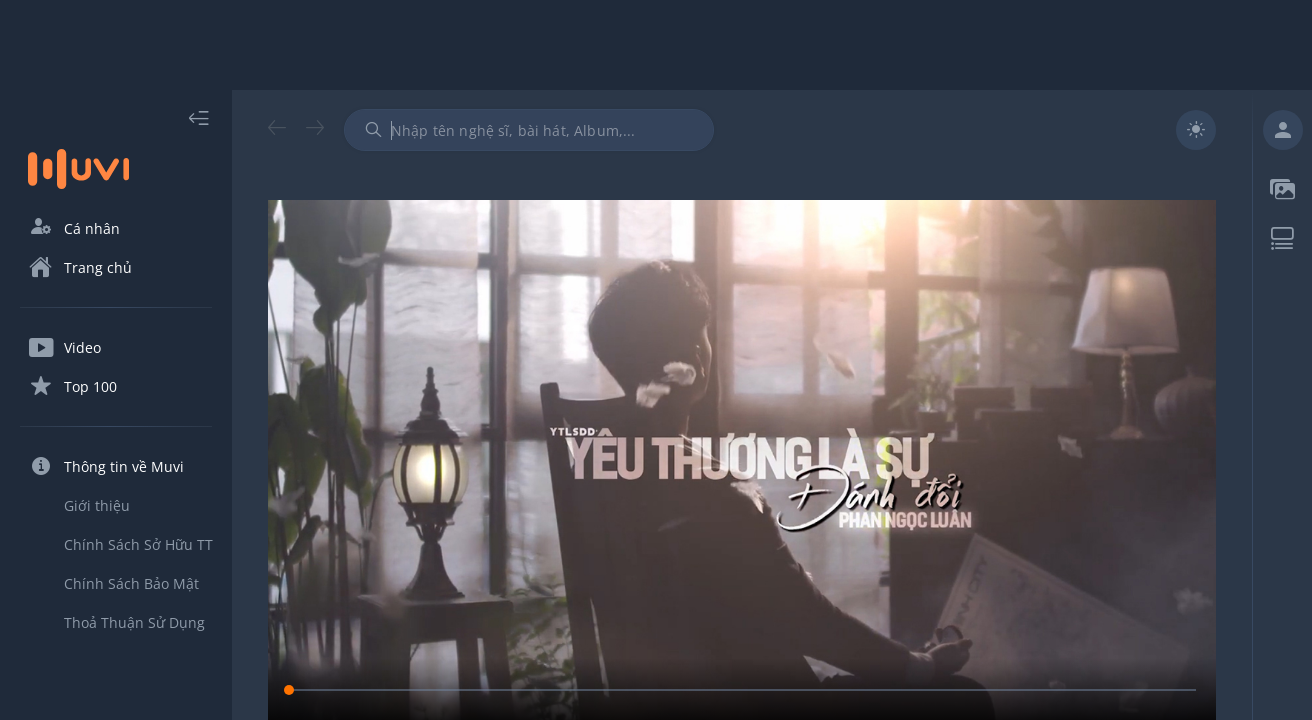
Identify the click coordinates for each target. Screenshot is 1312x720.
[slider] (742, 690)
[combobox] (529, 130)
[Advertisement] (656, 45)
